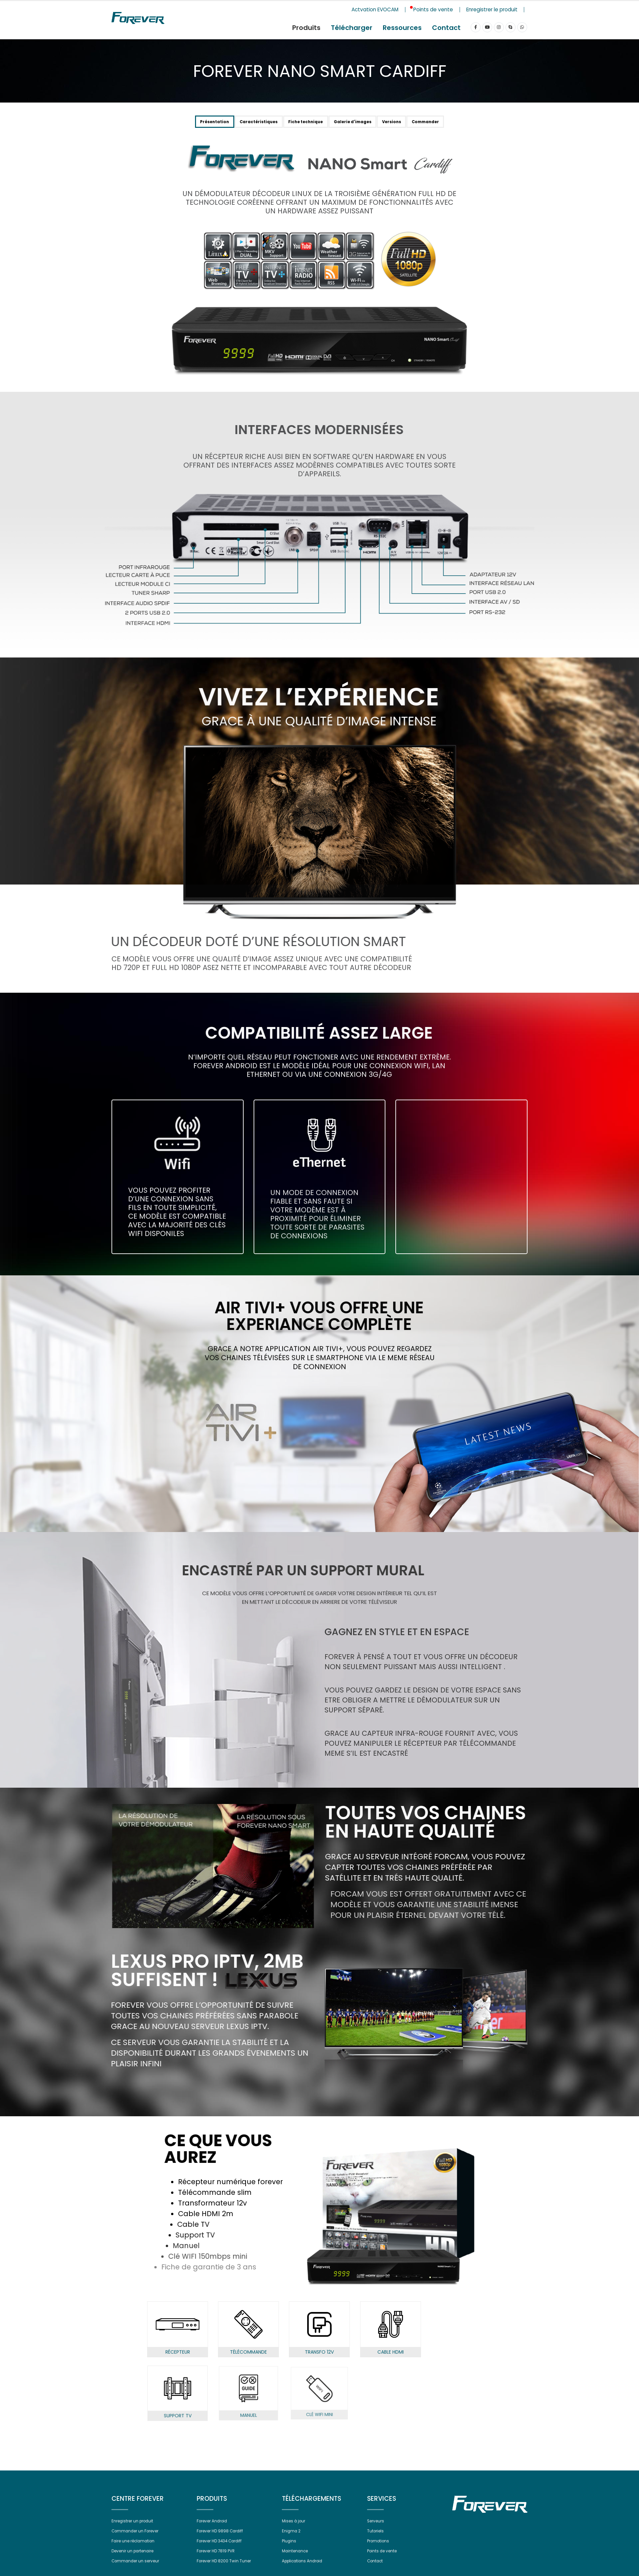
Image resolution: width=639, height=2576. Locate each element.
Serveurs (376, 2528)
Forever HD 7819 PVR (218, 2558)
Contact (446, 27)
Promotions (379, 2548)
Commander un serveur (137, 2568)
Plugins (289, 2548)
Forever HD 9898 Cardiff (222, 2538)
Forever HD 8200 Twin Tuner (226, 2568)
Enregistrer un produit (134, 2528)
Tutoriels (376, 2538)
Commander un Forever (137, 2538)
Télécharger (351, 27)
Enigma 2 (292, 2538)
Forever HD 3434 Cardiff (222, 2548)
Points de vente (383, 2558)
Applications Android (304, 2568)
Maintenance (296, 2558)
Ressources (402, 27)
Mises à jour (295, 2528)
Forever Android (214, 2528)
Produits (306, 27)
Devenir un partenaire (135, 2558)
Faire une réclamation (135, 2548)
